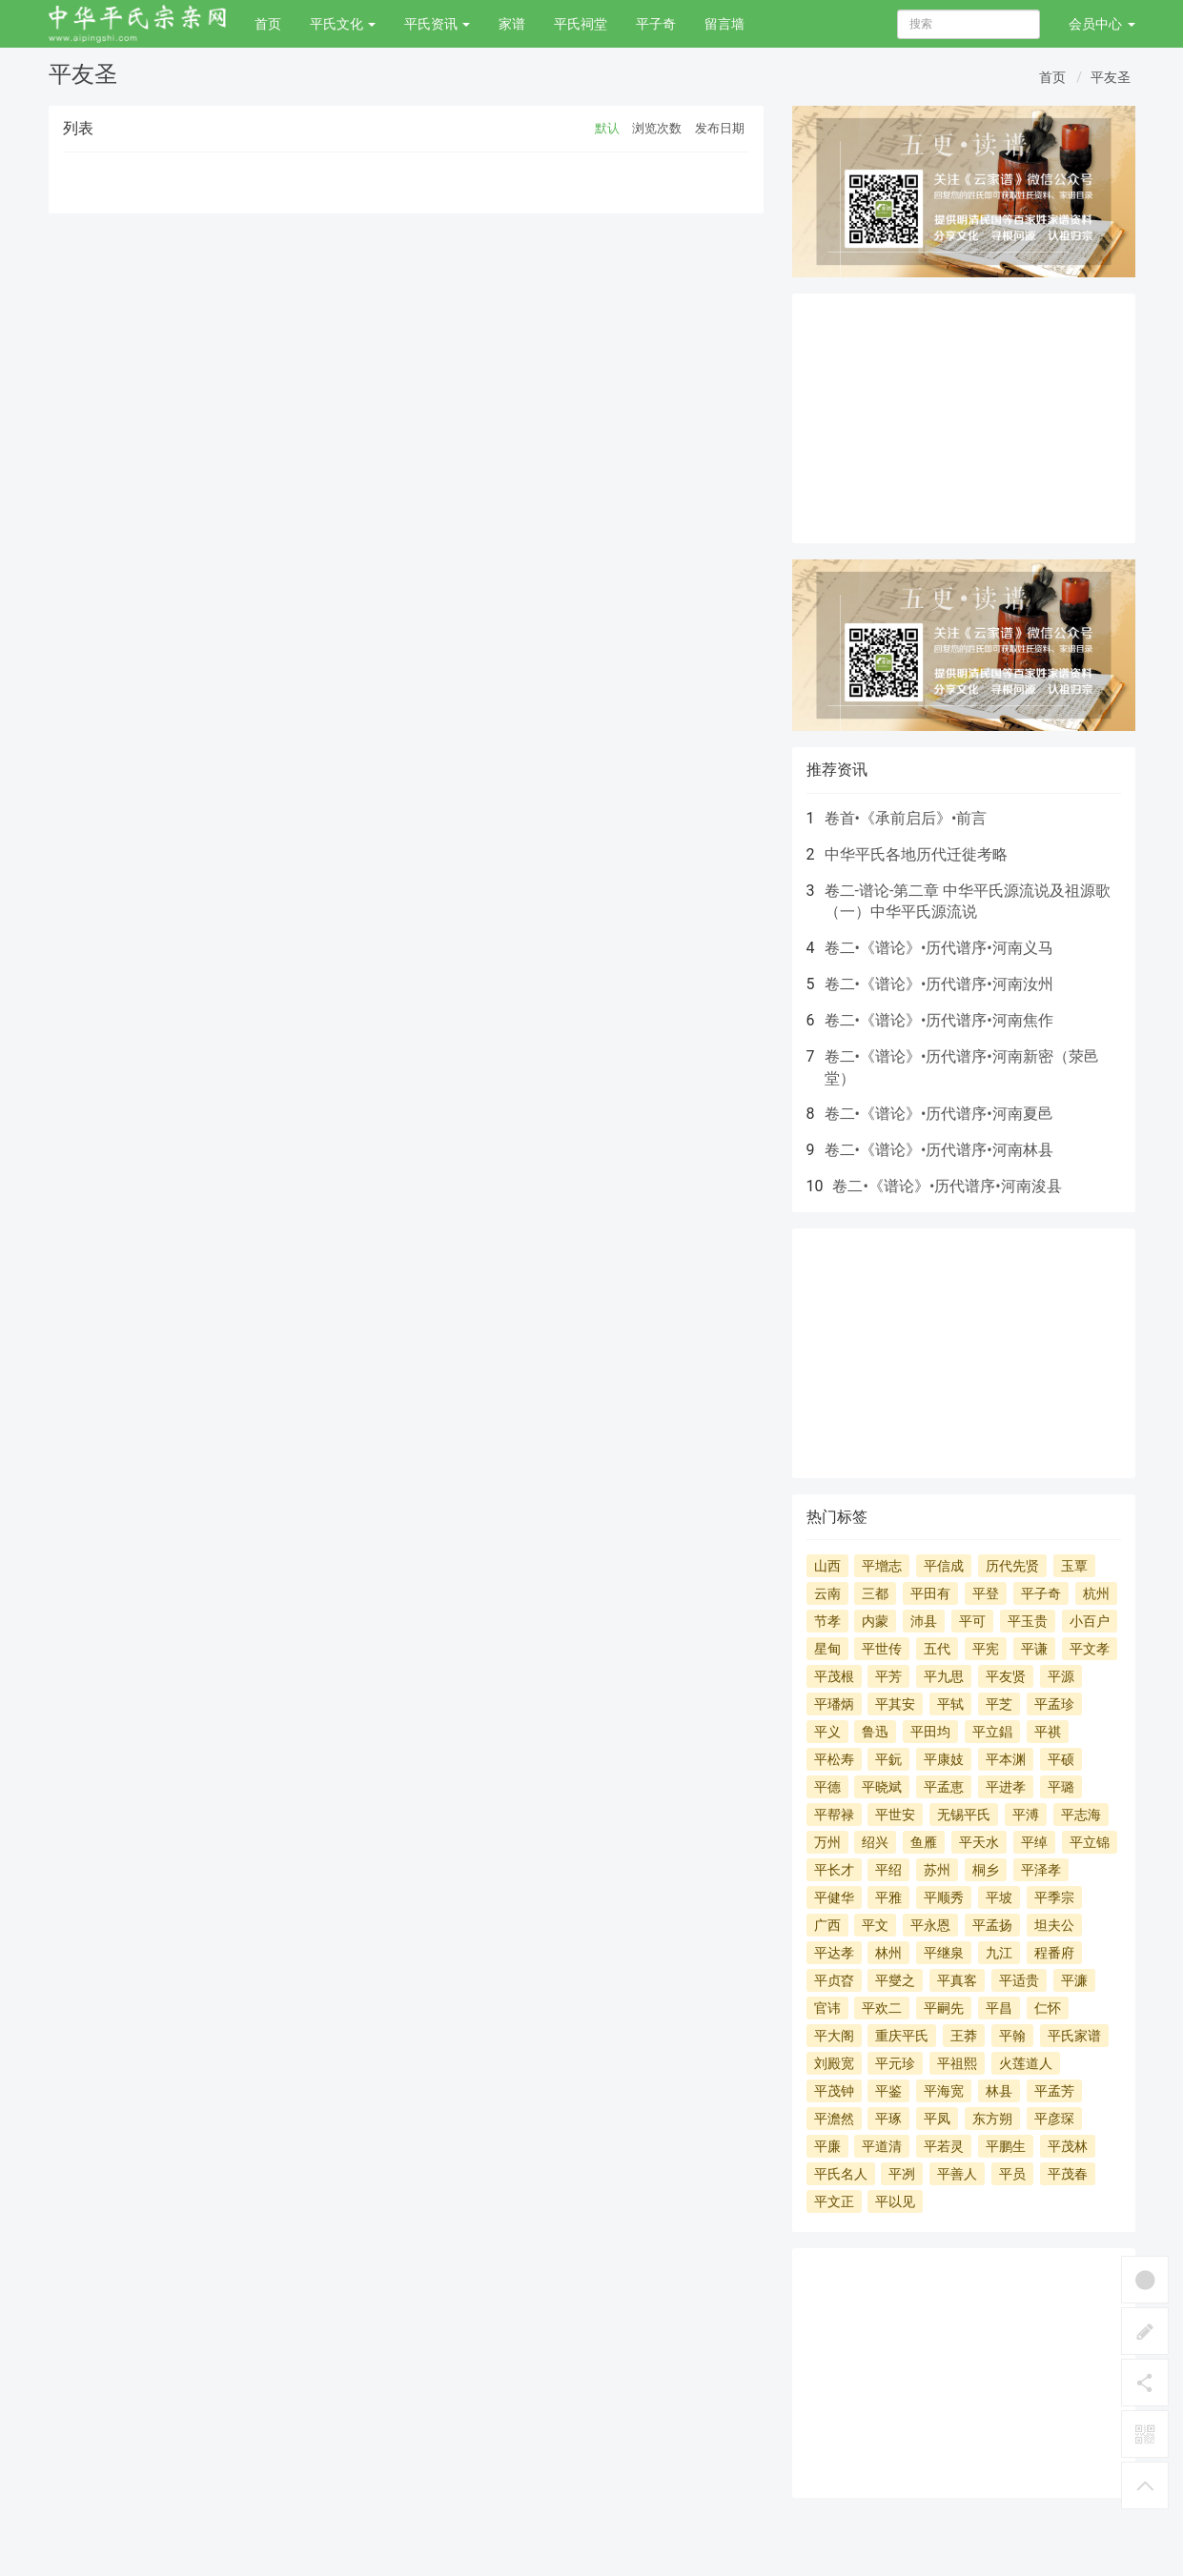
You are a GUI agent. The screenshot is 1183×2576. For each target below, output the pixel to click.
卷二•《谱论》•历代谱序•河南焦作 (939, 1020)
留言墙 (724, 23)
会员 (1101, 23)
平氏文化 (343, 23)
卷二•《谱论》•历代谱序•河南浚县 (946, 1186)
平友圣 (1111, 77)
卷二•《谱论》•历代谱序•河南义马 (939, 948)
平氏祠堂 (580, 23)
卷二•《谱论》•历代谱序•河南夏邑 (939, 1114)
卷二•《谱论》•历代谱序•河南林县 (939, 1150)
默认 (607, 128)
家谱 (512, 23)
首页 (268, 23)
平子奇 (656, 23)
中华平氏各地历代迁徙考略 (916, 854)
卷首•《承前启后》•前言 (906, 818)
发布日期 (719, 128)
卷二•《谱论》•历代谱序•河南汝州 (939, 984)
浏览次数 (657, 128)
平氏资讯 (437, 23)
